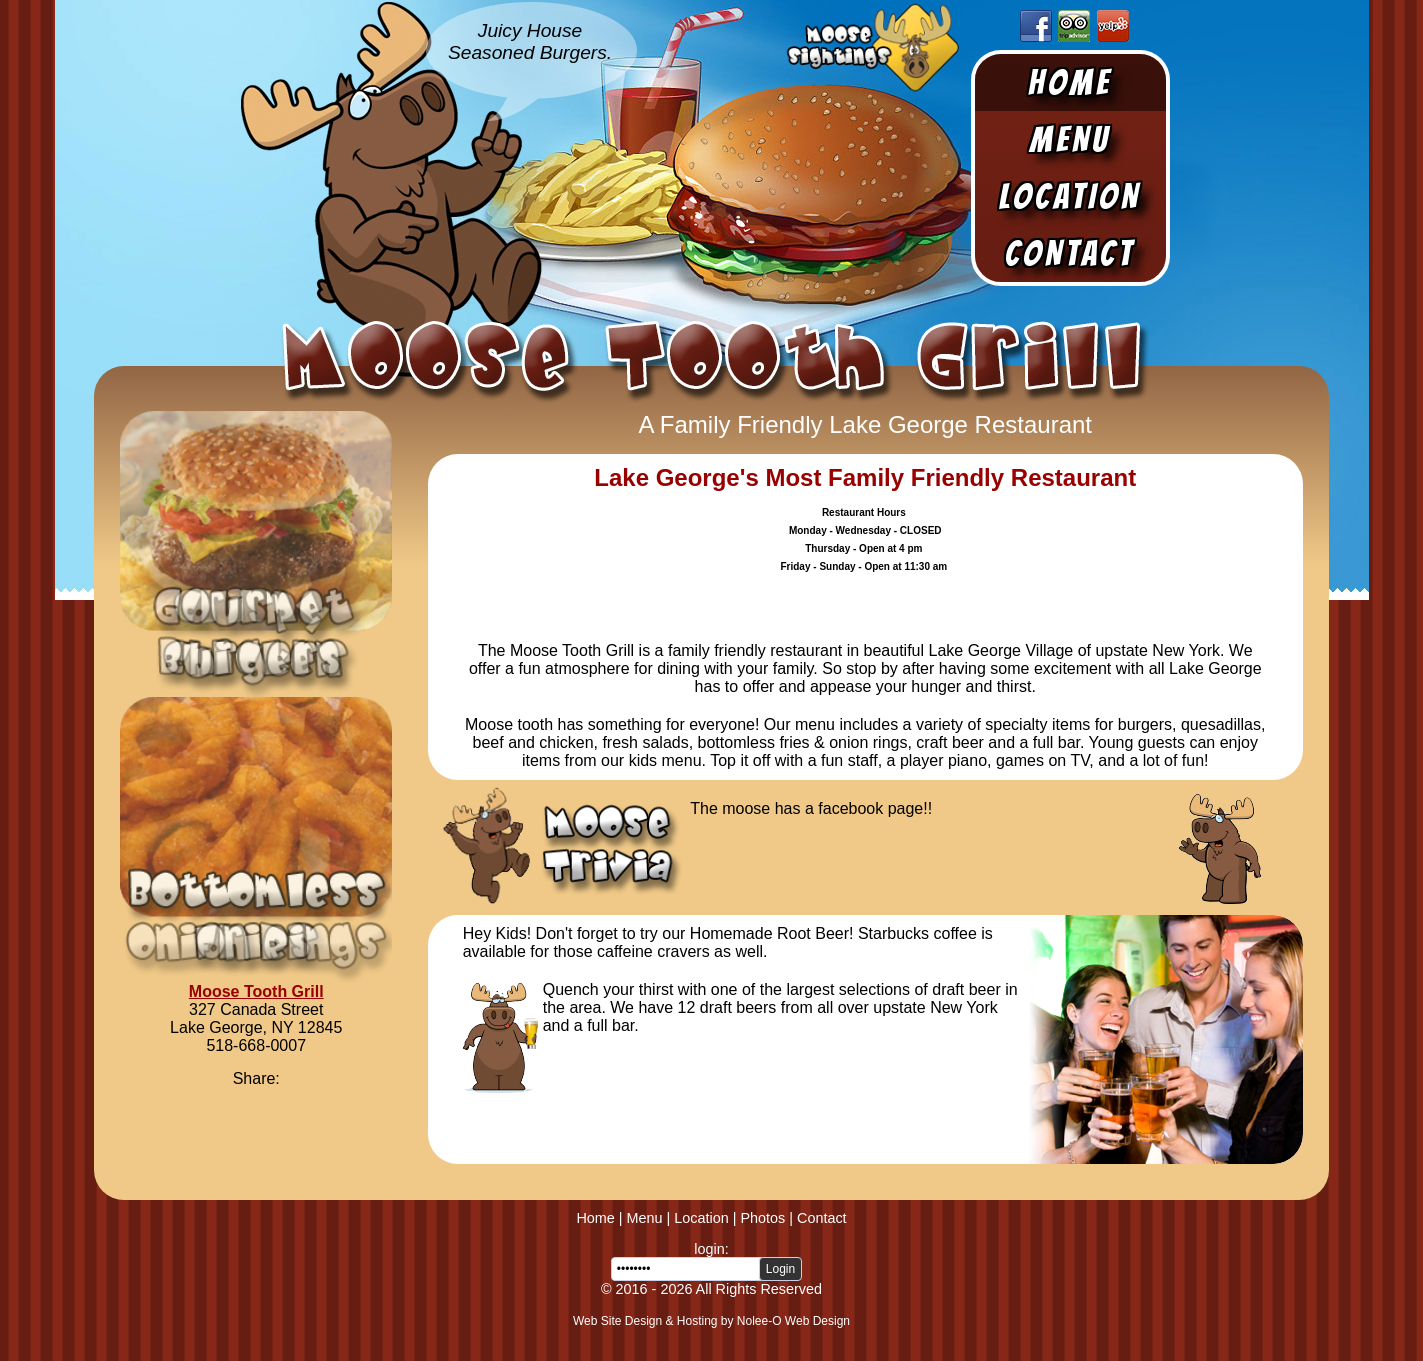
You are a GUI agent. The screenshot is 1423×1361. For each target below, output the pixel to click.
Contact (1070, 253)
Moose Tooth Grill (256, 991)
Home (1070, 82)
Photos (762, 1218)
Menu (1070, 139)
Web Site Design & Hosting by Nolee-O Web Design (711, 1321)
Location (1070, 196)
